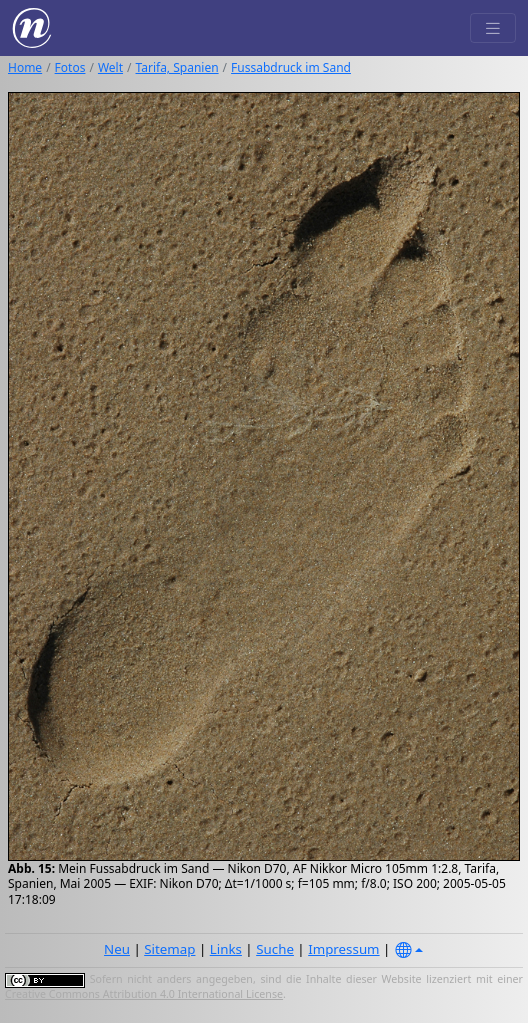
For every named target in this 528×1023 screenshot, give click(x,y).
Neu (117, 949)
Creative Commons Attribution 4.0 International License (144, 994)
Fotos (70, 67)
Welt (110, 67)
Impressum (343, 949)
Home (25, 67)
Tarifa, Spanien (177, 67)
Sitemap (169, 949)
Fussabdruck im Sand (291, 67)
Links (226, 949)
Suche (275, 949)
